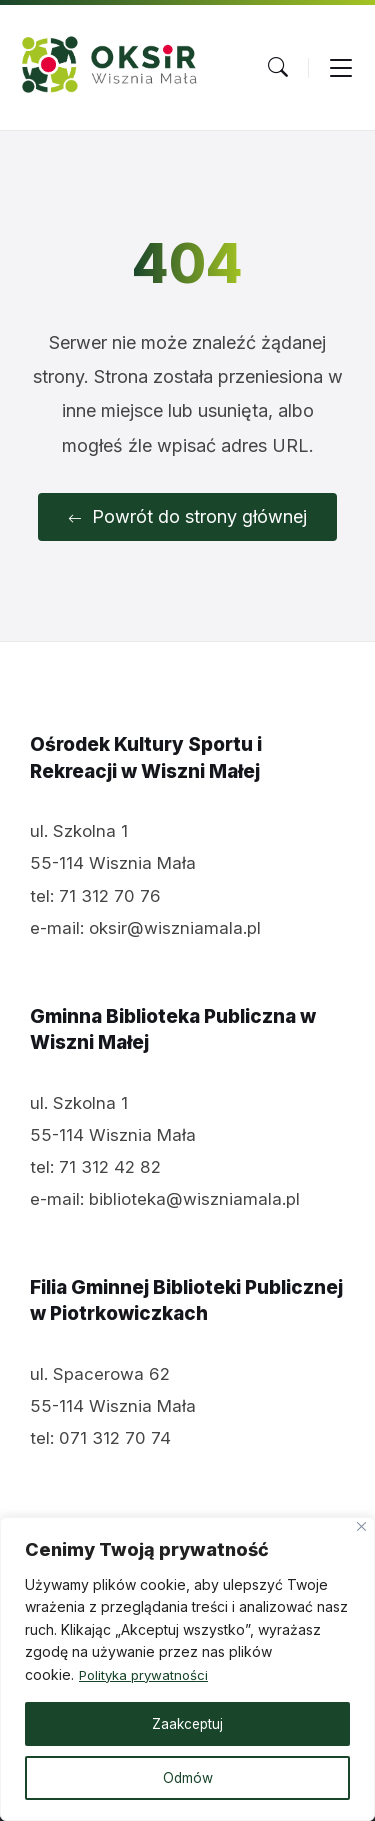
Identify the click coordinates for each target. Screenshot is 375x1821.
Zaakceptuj (188, 1723)
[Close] (361, 1526)
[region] (187, 1669)
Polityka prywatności (147, 1674)
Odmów (187, 1777)
